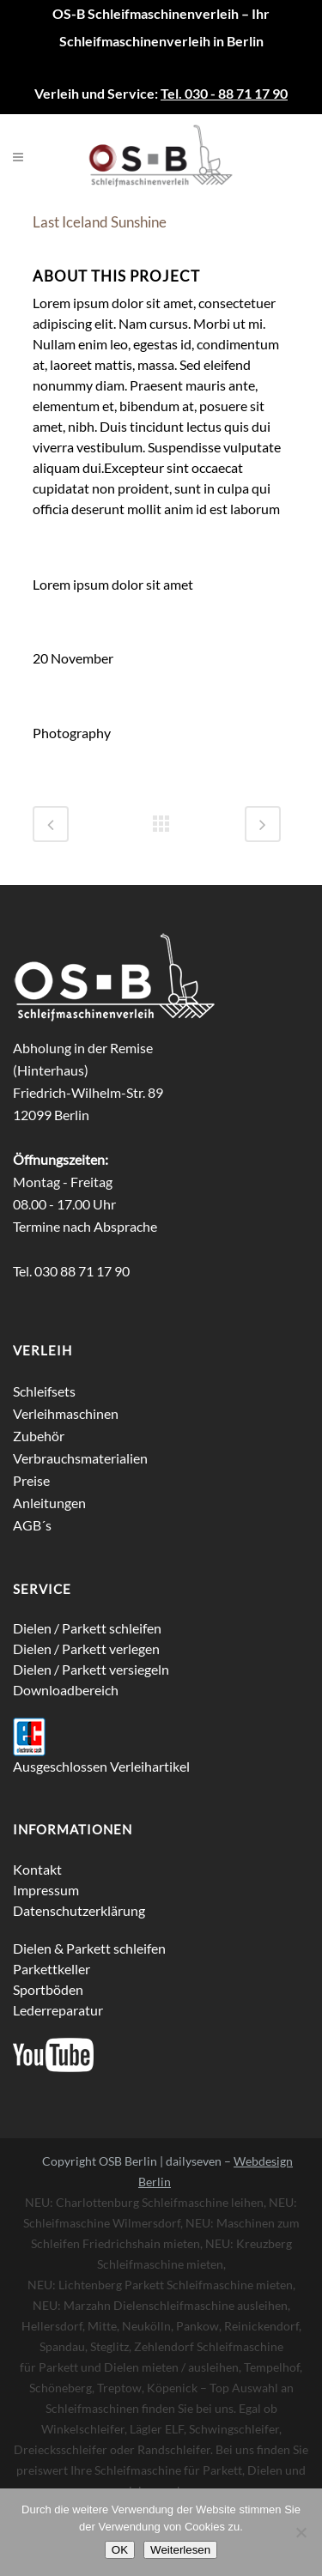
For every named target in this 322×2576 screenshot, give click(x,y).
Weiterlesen (180, 2549)
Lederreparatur (58, 2010)
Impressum (46, 1890)
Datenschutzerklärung (79, 1910)
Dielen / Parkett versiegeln (91, 1669)
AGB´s (32, 1525)
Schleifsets (44, 1391)
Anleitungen (49, 1502)
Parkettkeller (51, 1969)
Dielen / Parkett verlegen (86, 1648)
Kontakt (37, 1869)
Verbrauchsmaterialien (80, 1458)
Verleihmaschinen (65, 1413)
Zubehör (38, 1435)
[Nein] (300, 2532)
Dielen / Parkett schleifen (87, 1628)
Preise (31, 1480)
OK (120, 2549)
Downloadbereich (65, 1690)
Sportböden (48, 1989)
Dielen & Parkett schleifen (89, 1948)
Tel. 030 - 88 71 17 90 (224, 93)
